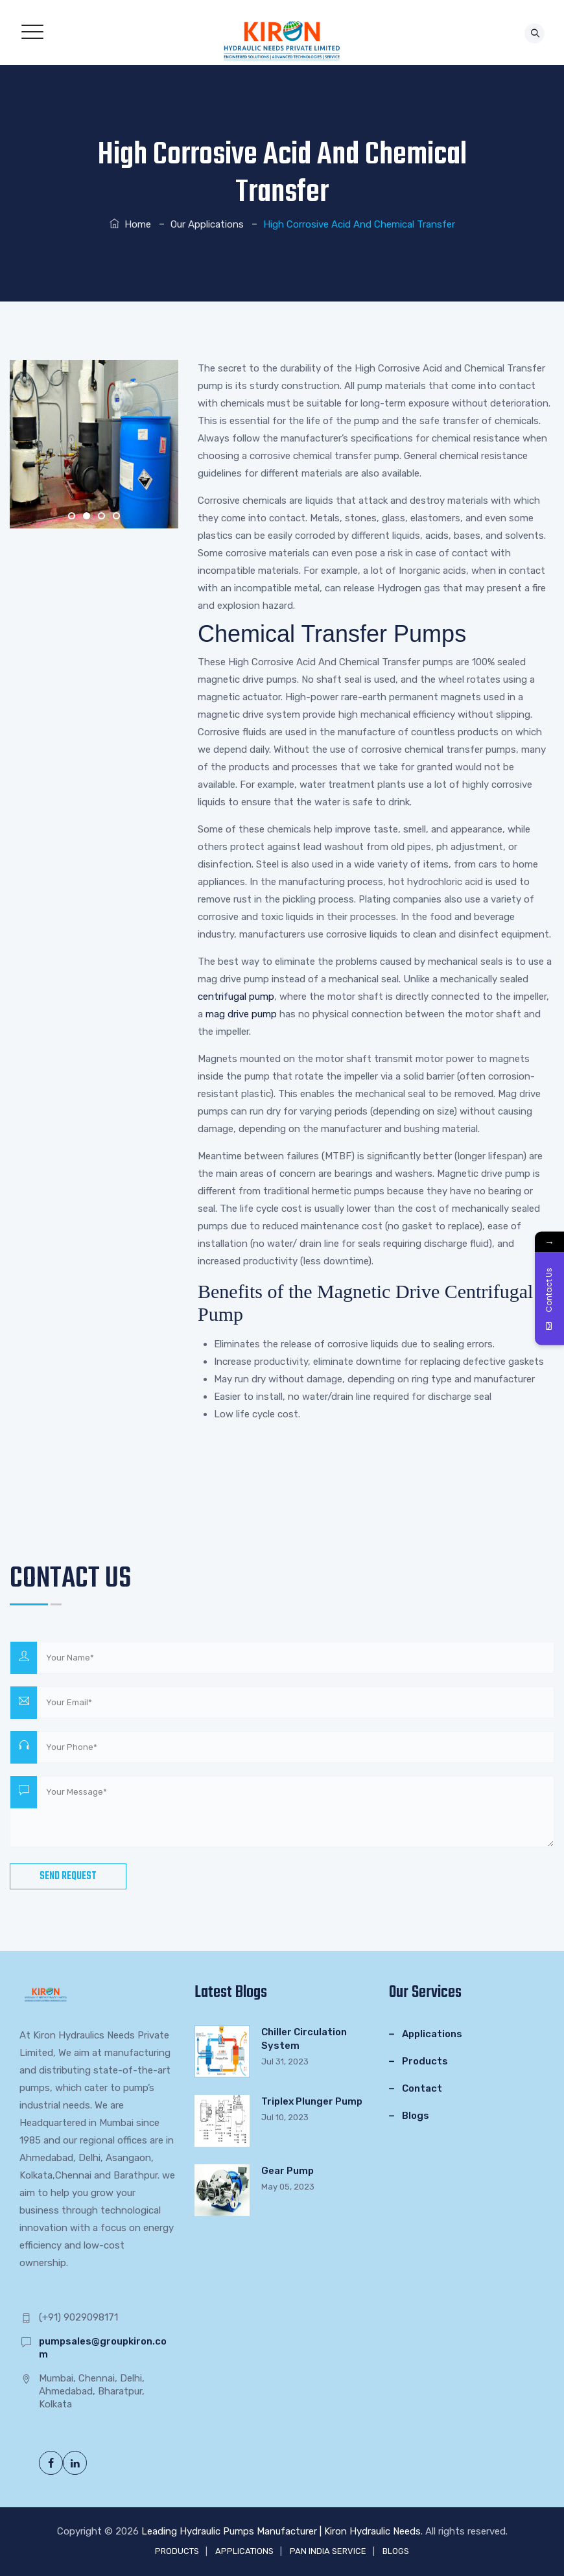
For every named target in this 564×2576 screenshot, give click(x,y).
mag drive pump (241, 1014)
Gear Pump (287, 2171)
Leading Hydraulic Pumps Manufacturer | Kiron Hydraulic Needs (281, 2531)
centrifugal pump (236, 996)
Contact (422, 2088)
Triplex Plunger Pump (311, 2101)
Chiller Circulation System (304, 2038)
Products (425, 2061)
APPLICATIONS (244, 2551)
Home (130, 224)
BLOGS (395, 2551)
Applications (432, 2034)
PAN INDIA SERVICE (328, 2551)
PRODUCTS (177, 2551)
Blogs (415, 2115)
